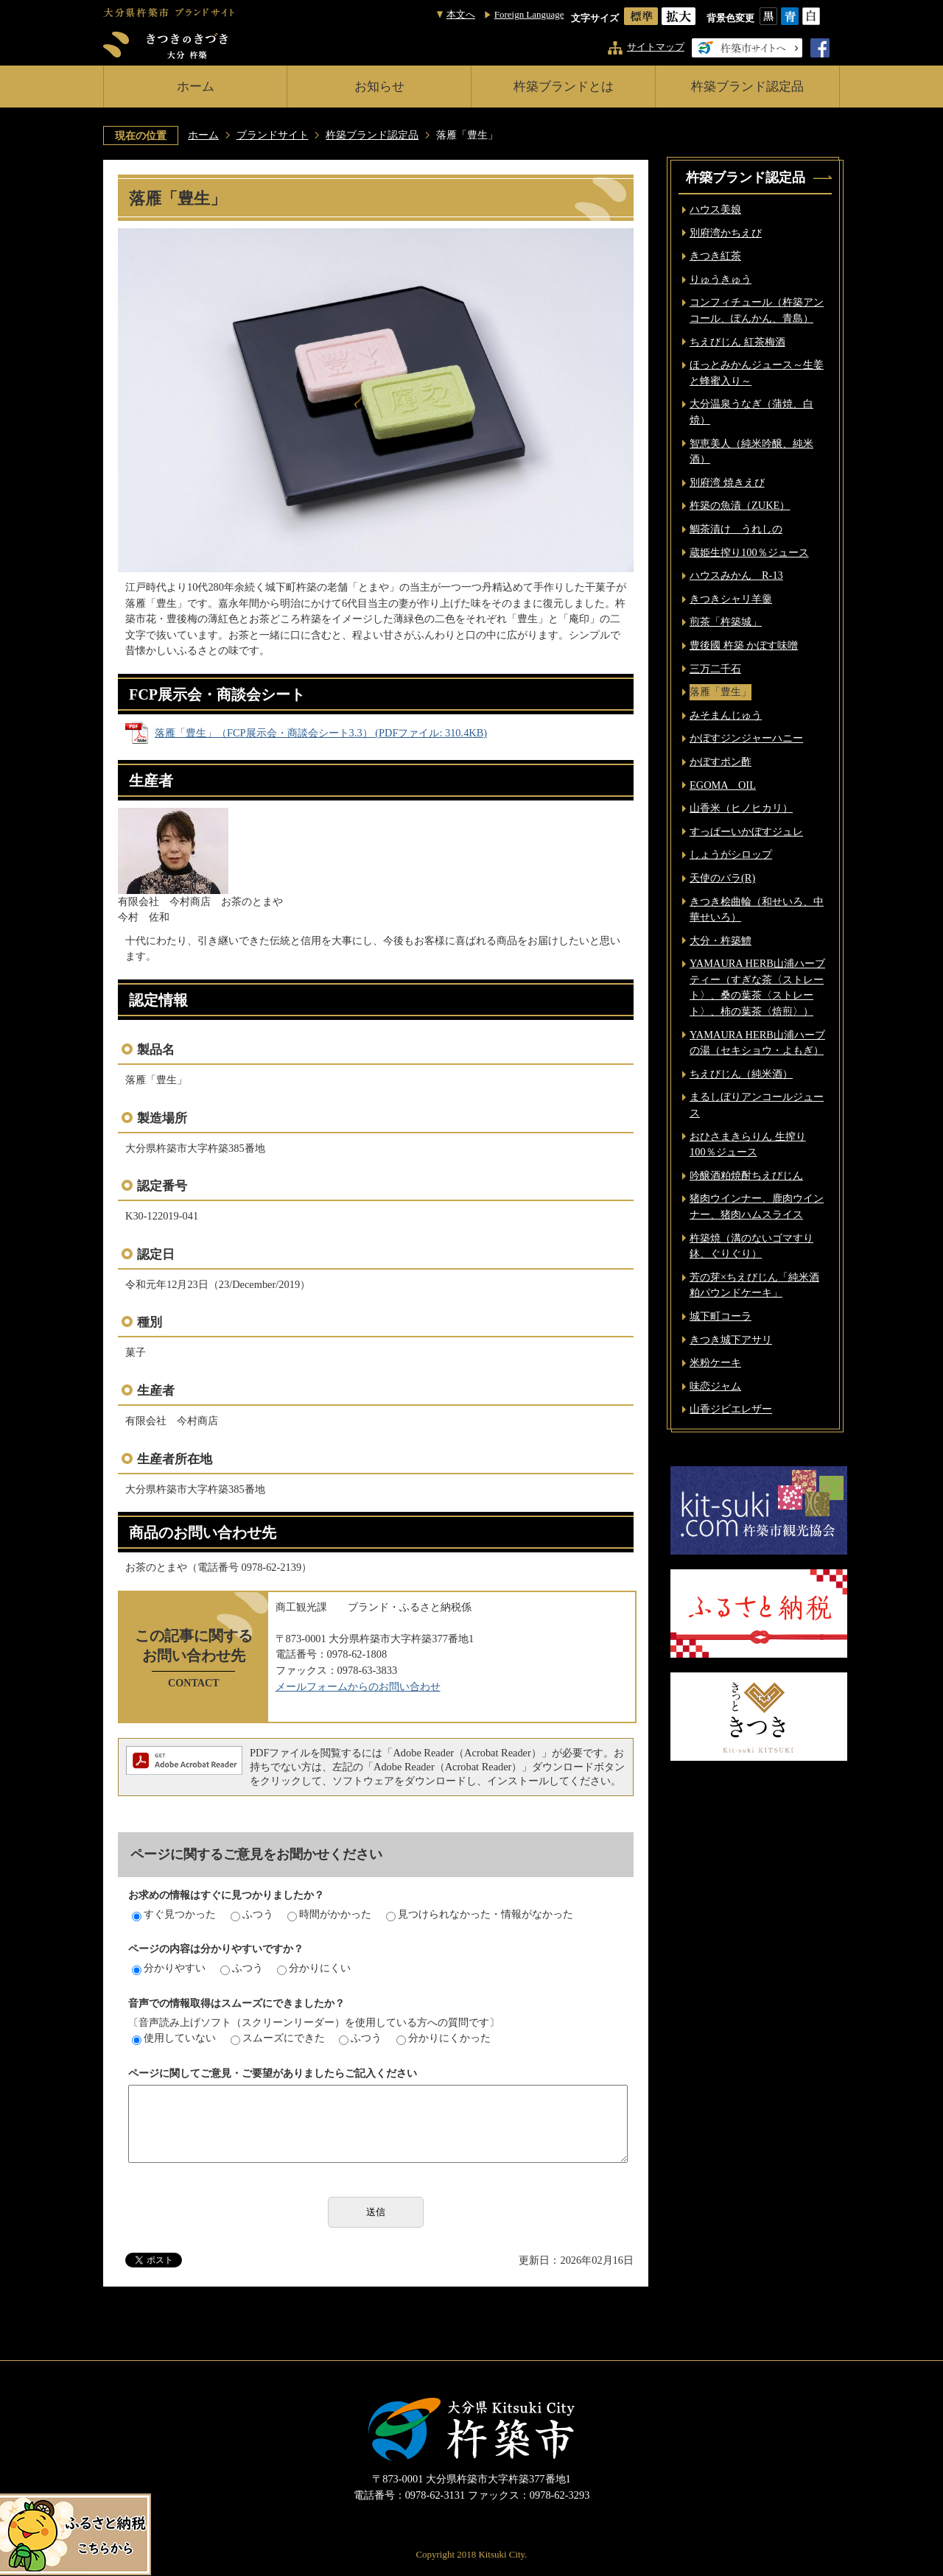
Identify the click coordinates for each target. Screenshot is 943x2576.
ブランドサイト (272, 135)
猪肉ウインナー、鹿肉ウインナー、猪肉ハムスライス (757, 1206)
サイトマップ (655, 46)
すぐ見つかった (174, 1914)
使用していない (174, 2038)
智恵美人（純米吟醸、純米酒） (751, 451)
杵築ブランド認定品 (747, 87)
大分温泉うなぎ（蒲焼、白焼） (751, 412)
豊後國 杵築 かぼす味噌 (744, 645)
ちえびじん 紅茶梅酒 (737, 342)
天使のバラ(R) (722, 878)
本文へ (460, 14)
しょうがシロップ (731, 854)
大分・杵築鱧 (720, 940)
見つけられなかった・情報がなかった (479, 1914)
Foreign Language (529, 14)
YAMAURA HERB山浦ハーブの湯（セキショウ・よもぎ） (757, 1043)
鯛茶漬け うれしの (736, 529)
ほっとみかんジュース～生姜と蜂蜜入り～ (757, 373)
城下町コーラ (720, 1316)
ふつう (252, 1914)
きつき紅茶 (715, 255)
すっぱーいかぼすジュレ (746, 831)
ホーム (195, 87)
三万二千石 (715, 669)
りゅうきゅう (720, 279)
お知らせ (379, 87)
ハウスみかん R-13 (736, 575)
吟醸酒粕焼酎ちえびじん (746, 1175)
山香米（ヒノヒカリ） (741, 808)
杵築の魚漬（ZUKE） (740, 505)
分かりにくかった (443, 2038)
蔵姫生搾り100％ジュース (749, 552)
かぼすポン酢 (720, 761)
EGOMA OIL (723, 785)
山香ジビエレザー (731, 1409)
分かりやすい (169, 1968)
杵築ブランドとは (563, 87)
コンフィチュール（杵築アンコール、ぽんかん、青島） (757, 310)
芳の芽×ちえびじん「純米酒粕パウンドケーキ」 (754, 1285)
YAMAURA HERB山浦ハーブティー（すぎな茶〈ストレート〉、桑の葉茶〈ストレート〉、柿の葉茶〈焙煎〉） (757, 987)
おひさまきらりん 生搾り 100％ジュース (748, 1144)
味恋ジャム (715, 1386)
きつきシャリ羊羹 (731, 599)
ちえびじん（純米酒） (741, 1074)
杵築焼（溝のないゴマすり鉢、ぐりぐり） (751, 1246)
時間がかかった (329, 1914)
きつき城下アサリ (731, 1339)
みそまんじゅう (726, 715)
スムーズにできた (278, 2038)
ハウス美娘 (715, 209)
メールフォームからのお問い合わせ (358, 1686)
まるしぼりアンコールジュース (757, 1105)
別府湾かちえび (726, 233)
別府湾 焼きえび (727, 482)
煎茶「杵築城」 (726, 621)
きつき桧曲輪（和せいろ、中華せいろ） (757, 909)
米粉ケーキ (715, 1362)
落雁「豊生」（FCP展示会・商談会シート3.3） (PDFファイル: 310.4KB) (321, 733)
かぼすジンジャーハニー (746, 738)
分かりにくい (314, 1968)
